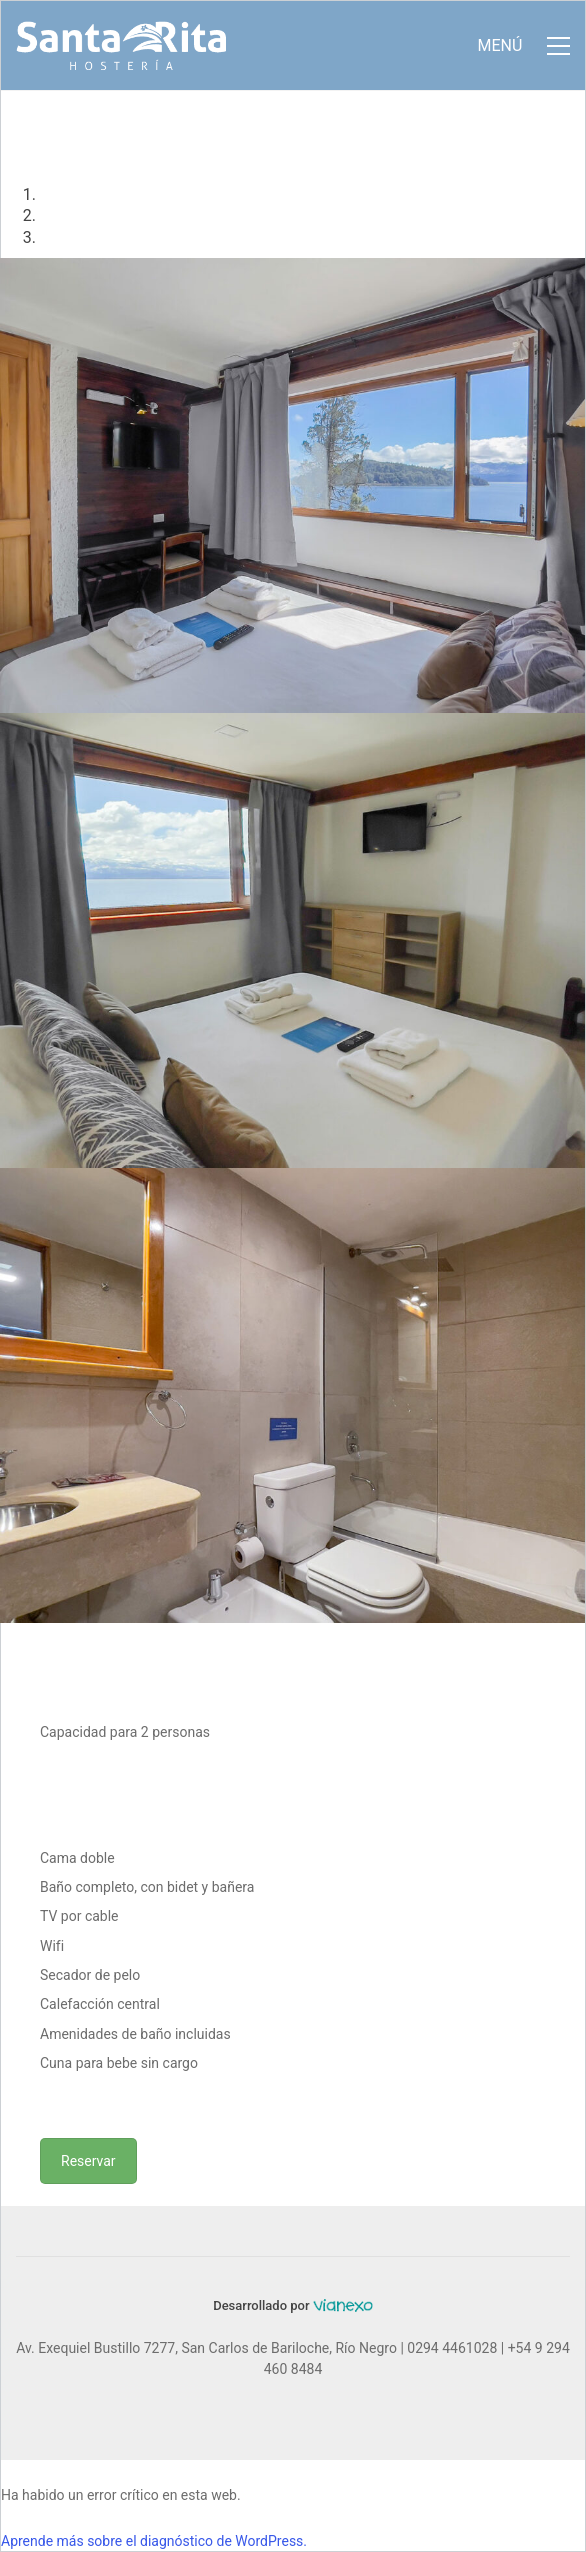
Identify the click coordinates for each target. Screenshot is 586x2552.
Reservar (88, 2161)
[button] (523, 46)
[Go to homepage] (121, 45)
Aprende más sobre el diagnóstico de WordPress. (154, 2541)
